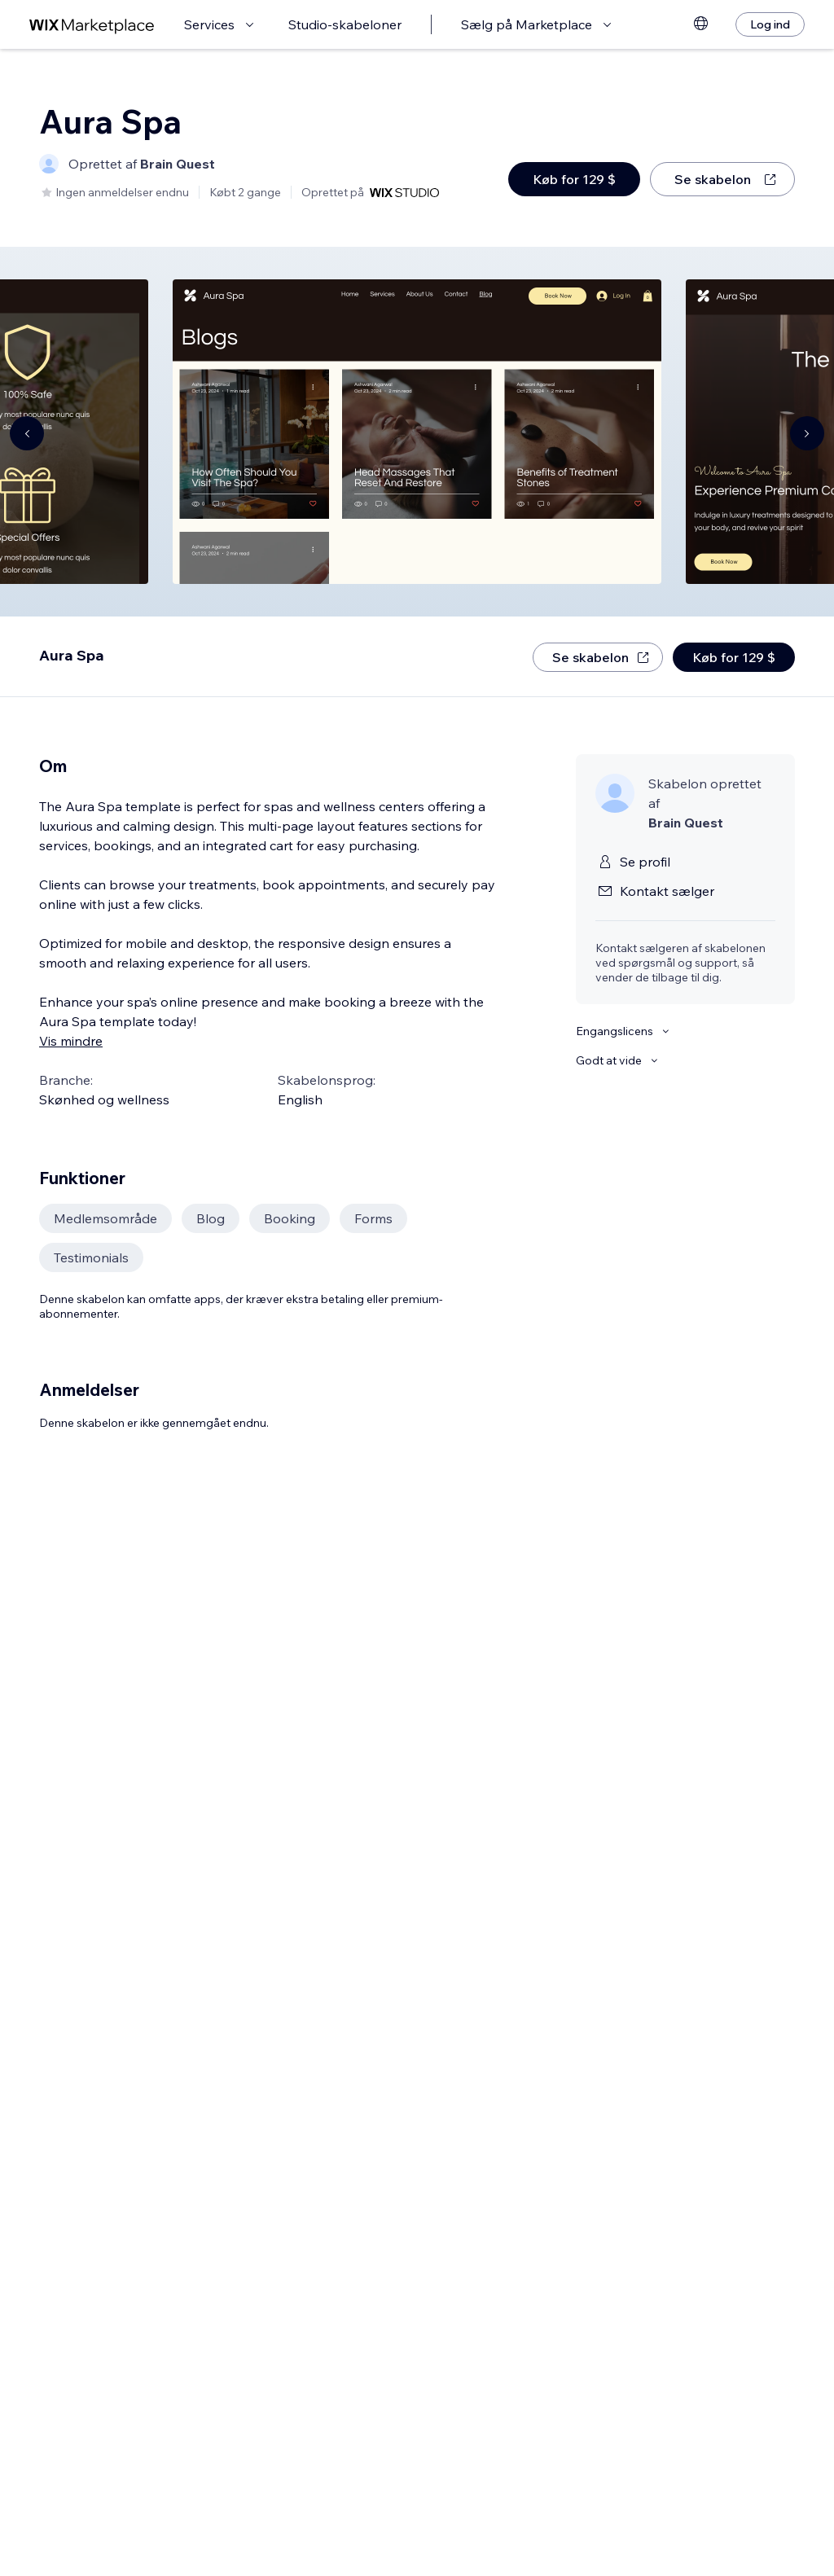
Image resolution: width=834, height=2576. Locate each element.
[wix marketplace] (92, 24)
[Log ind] (770, 24)
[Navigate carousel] (27, 433)
